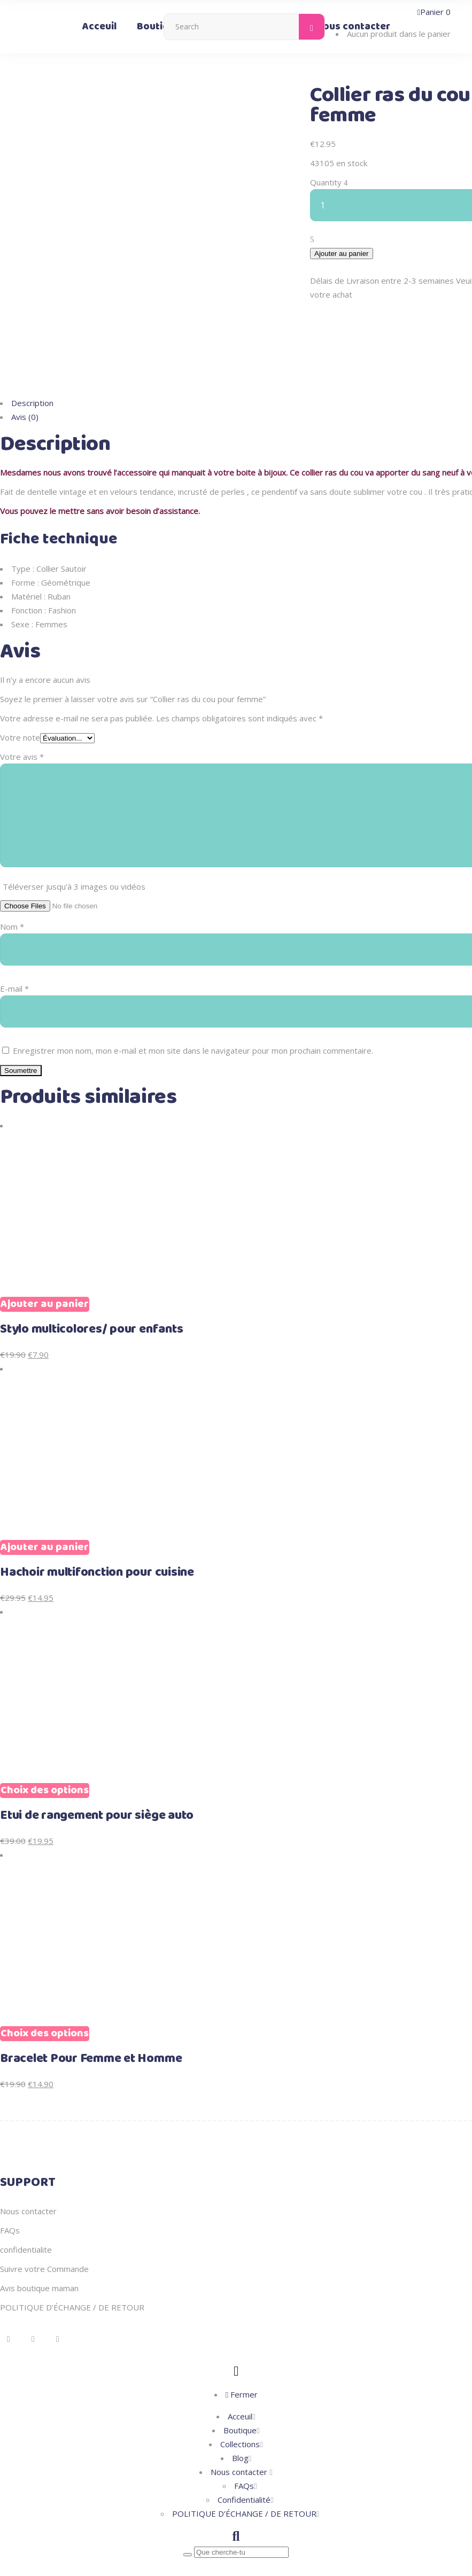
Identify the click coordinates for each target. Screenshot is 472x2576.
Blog (240, 2408)
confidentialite (26, 2199)
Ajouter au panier (341, 254)
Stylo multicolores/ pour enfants (91, 1280)
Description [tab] (32, 353)
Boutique (240, 2380)
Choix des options (45, 1740)
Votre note (20, 687)
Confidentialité (244, 2450)
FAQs (10, 2180)
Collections (240, 2394)
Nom (12, 876)
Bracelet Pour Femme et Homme (91, 2009)
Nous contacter (28, 2161)
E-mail (14, 938)
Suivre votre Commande (44, 2219)
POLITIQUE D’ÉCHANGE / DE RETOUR (72, 2257)
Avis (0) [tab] (24, 367)
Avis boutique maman (39, 2238)
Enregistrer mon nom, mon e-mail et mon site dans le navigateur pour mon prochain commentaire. (193, 1000)
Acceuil (240, 2366)
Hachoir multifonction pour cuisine (97, 1523)
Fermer (242, 2344)
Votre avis (22, 707)
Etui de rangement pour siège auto (97, 1766)
